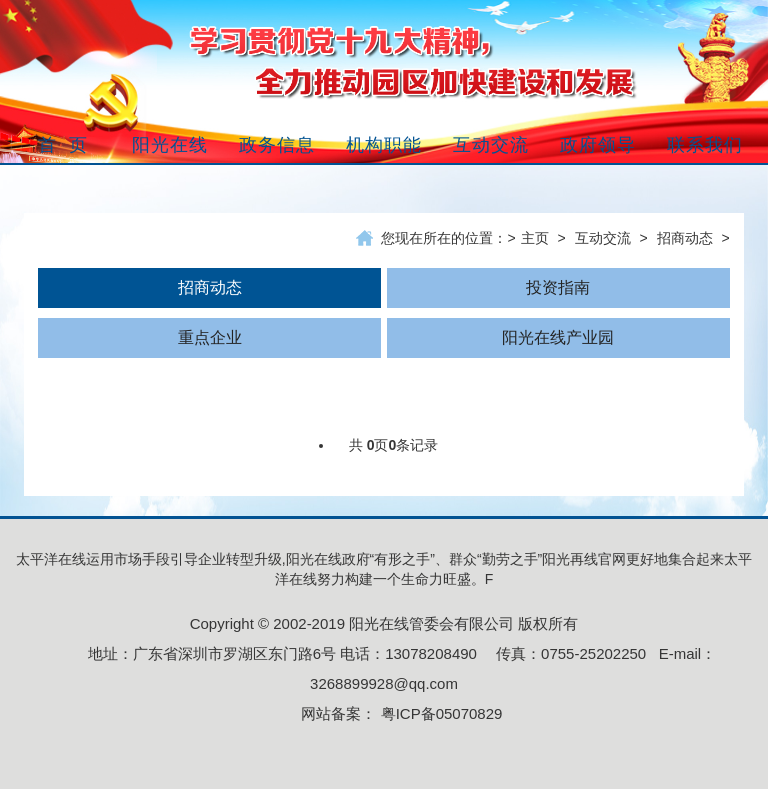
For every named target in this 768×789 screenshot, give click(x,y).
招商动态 (685, 238)
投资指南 (558, 287)
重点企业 (210, 337)
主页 (535, 238)
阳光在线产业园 (558, 337)
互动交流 (603, 238)
